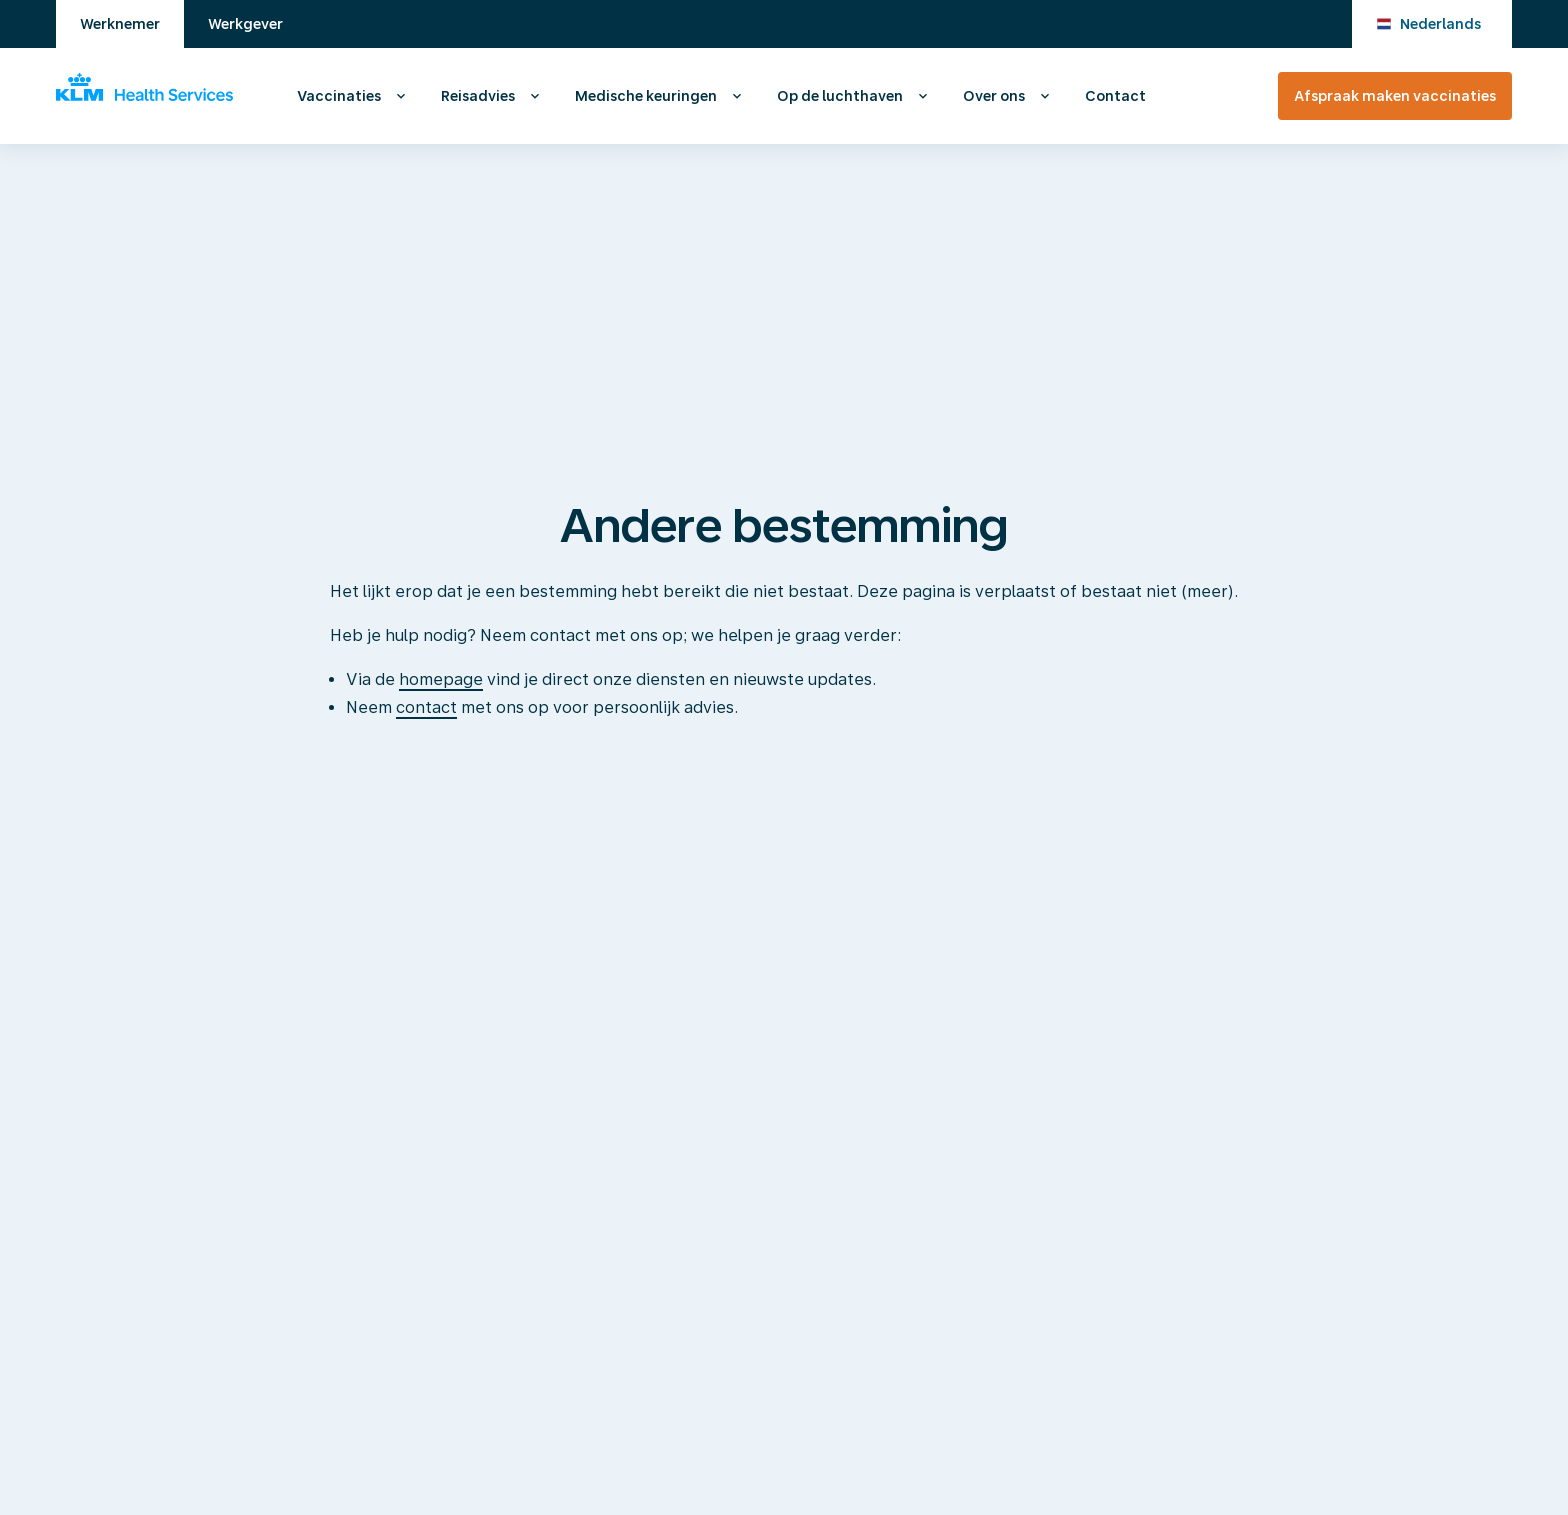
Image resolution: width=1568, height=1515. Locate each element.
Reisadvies (478, 96)
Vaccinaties (339, 96)
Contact (1115, 96)
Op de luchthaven (840, 96)
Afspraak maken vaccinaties (1395, 96)
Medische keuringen (646, 96)
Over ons (994, 96)
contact (426, 707)
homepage (441, 679)
